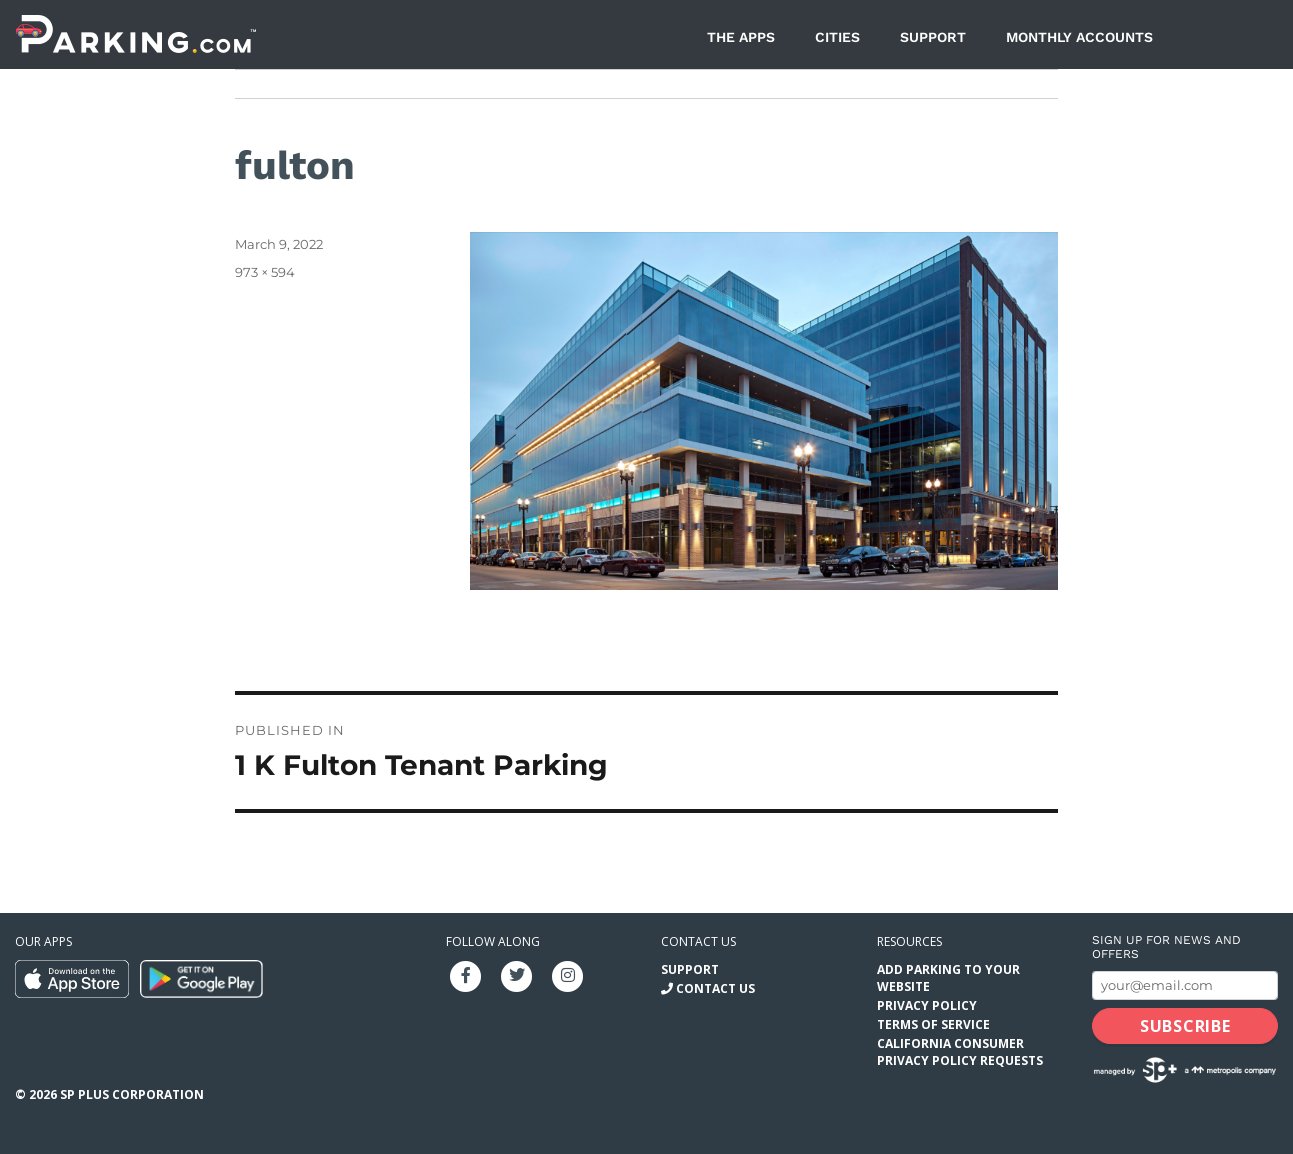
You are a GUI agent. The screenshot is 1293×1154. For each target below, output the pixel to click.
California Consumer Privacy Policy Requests (960, 1052)
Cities (837, 37)
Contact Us (715, 988)
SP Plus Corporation (132, 1094)
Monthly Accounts (1079, 37)
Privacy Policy (927, 1005)
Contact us (698, 941)
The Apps (741, 37)
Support (933, 37)
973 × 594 (265, 272)
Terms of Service (933, 1024)
